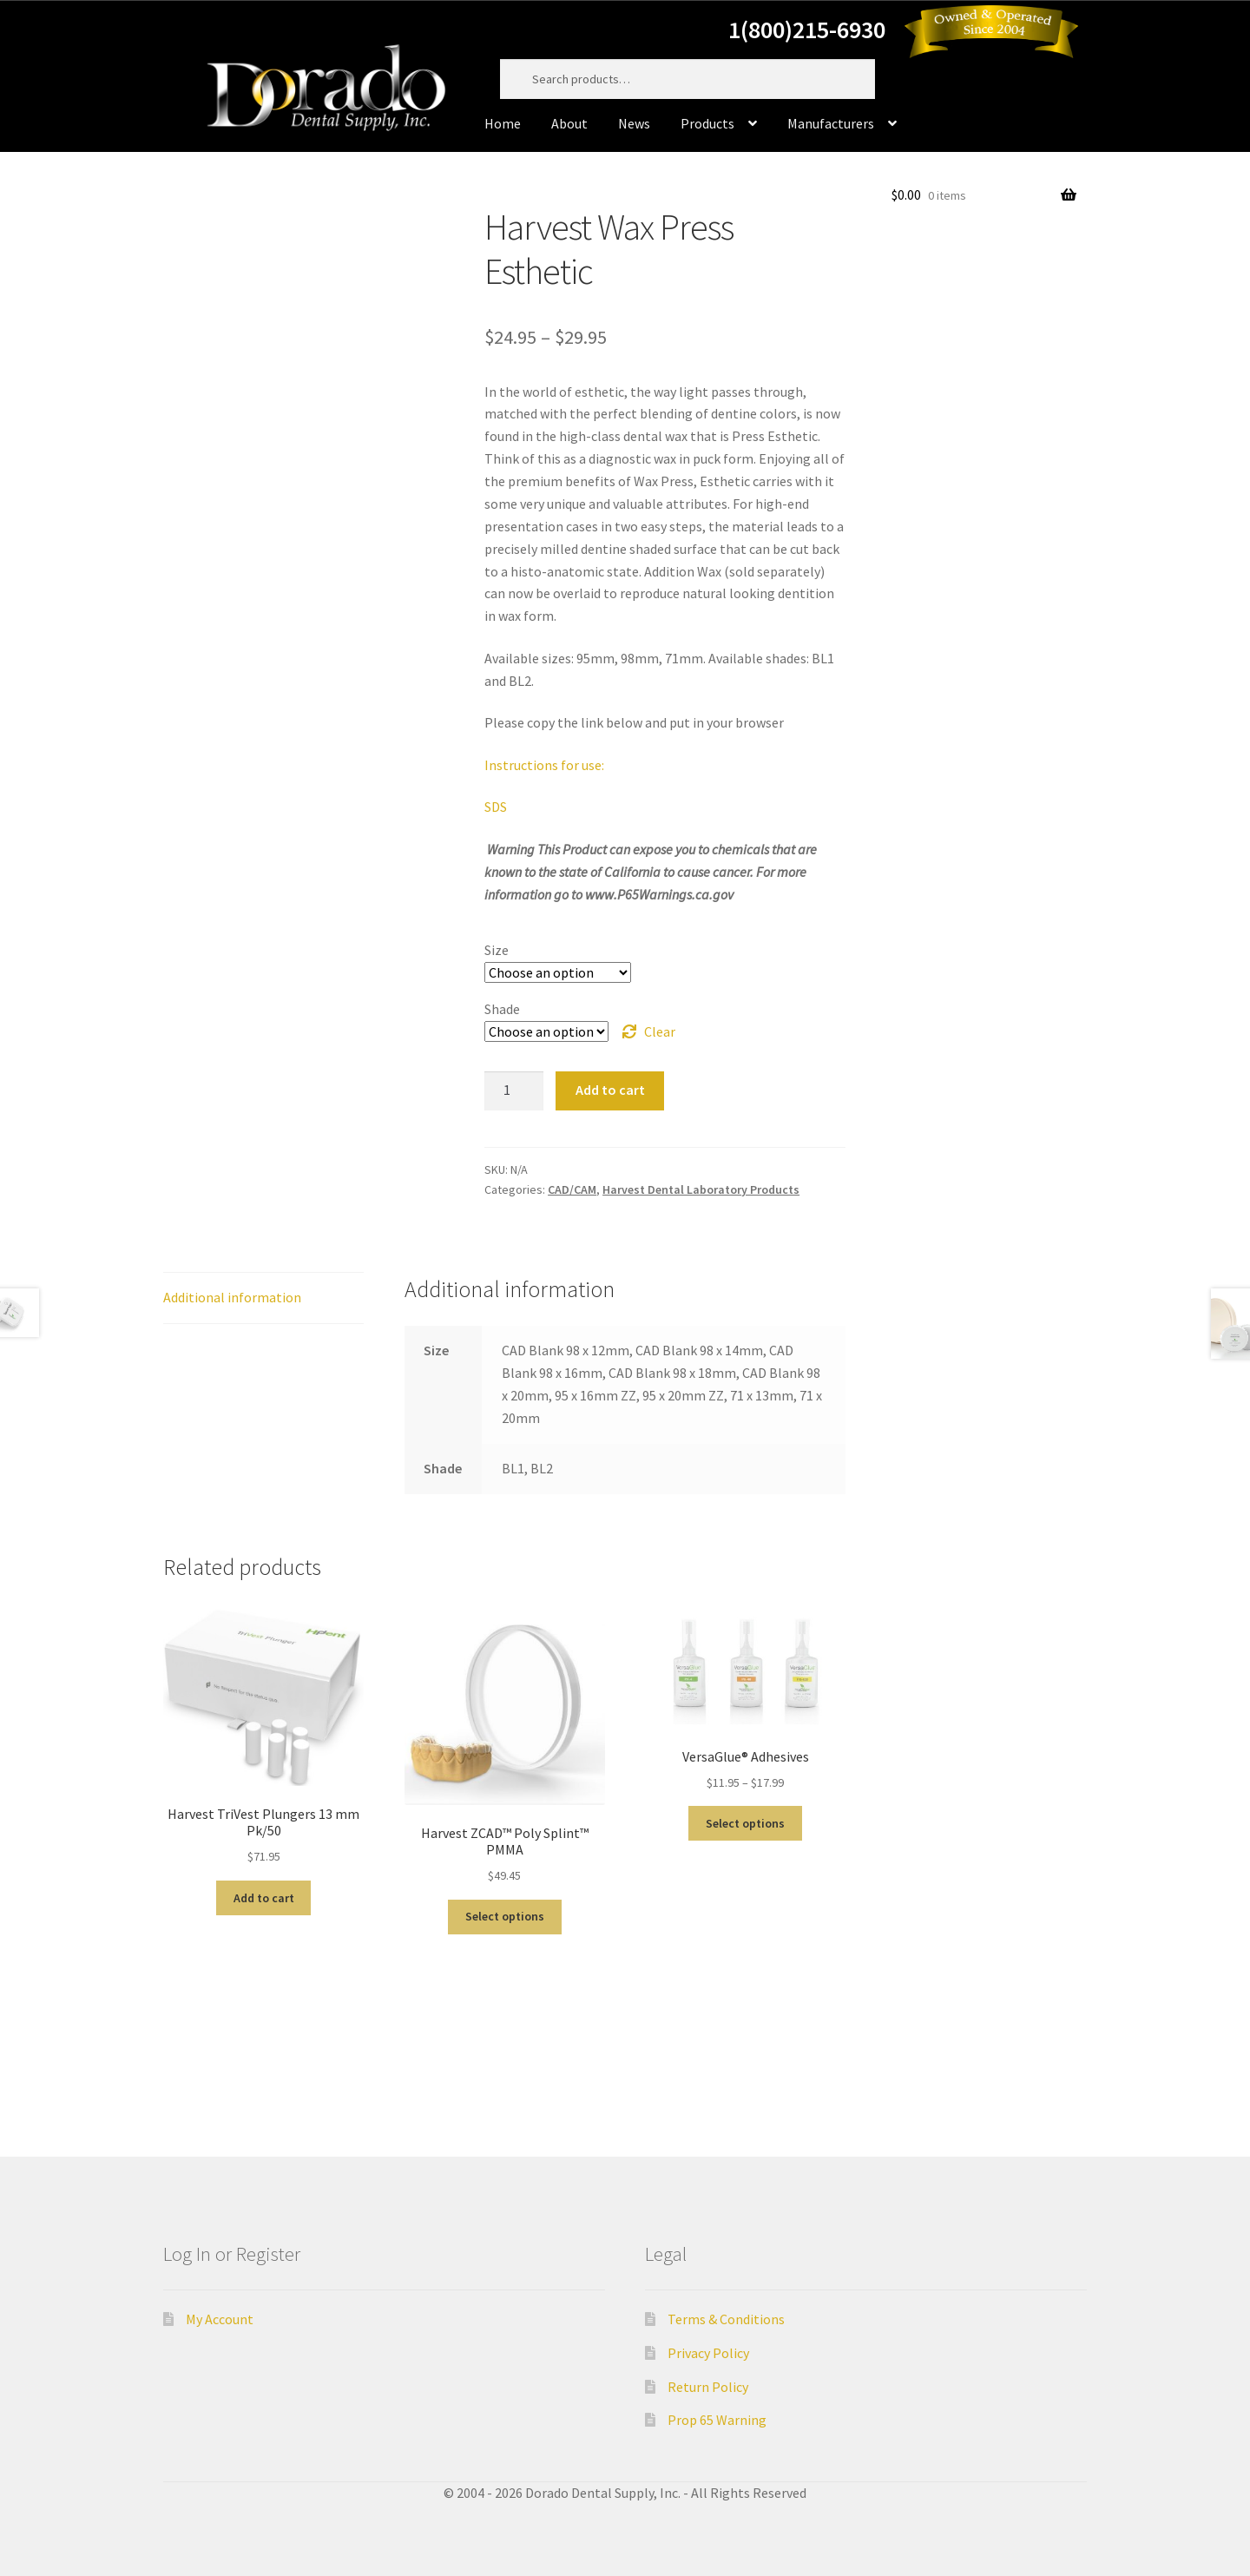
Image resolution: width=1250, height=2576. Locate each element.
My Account (219, 2319)
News (634, 123)
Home (502, 123)
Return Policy (708, 2386)
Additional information (232, 1297)
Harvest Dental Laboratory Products (700, 1189)
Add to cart (610, 1089)
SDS (495, 806)
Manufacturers (830, 123)
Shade (502, 1009)
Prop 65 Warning (717, 2419)
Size (496, 950)
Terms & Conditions (726, 2319)
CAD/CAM (572, 1189)
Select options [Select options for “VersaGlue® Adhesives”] (745, 1823)
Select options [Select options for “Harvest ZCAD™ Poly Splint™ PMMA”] (504, 1916)
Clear (659, 1031)
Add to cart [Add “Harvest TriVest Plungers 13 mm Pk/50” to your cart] (264, 1898)
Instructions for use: (544, 765)
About (569, 123)
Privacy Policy (708, 2353)
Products (707, 123)
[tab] (263, 1298)
